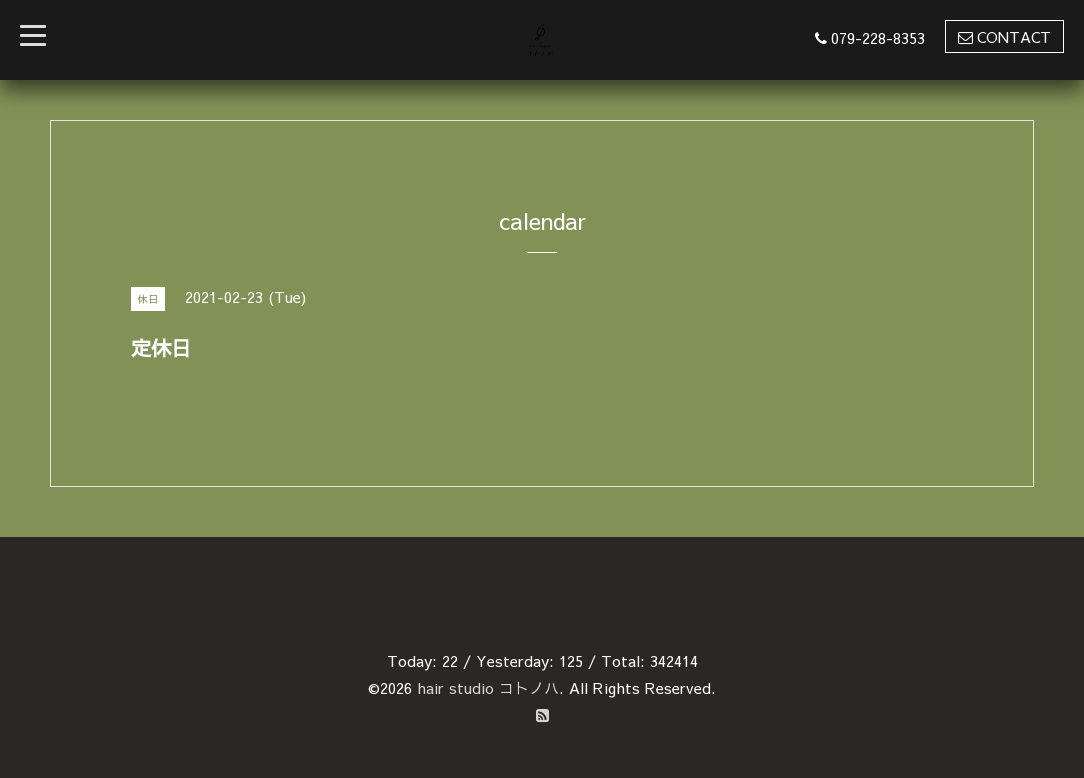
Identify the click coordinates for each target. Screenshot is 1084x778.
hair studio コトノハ (488, 687)
